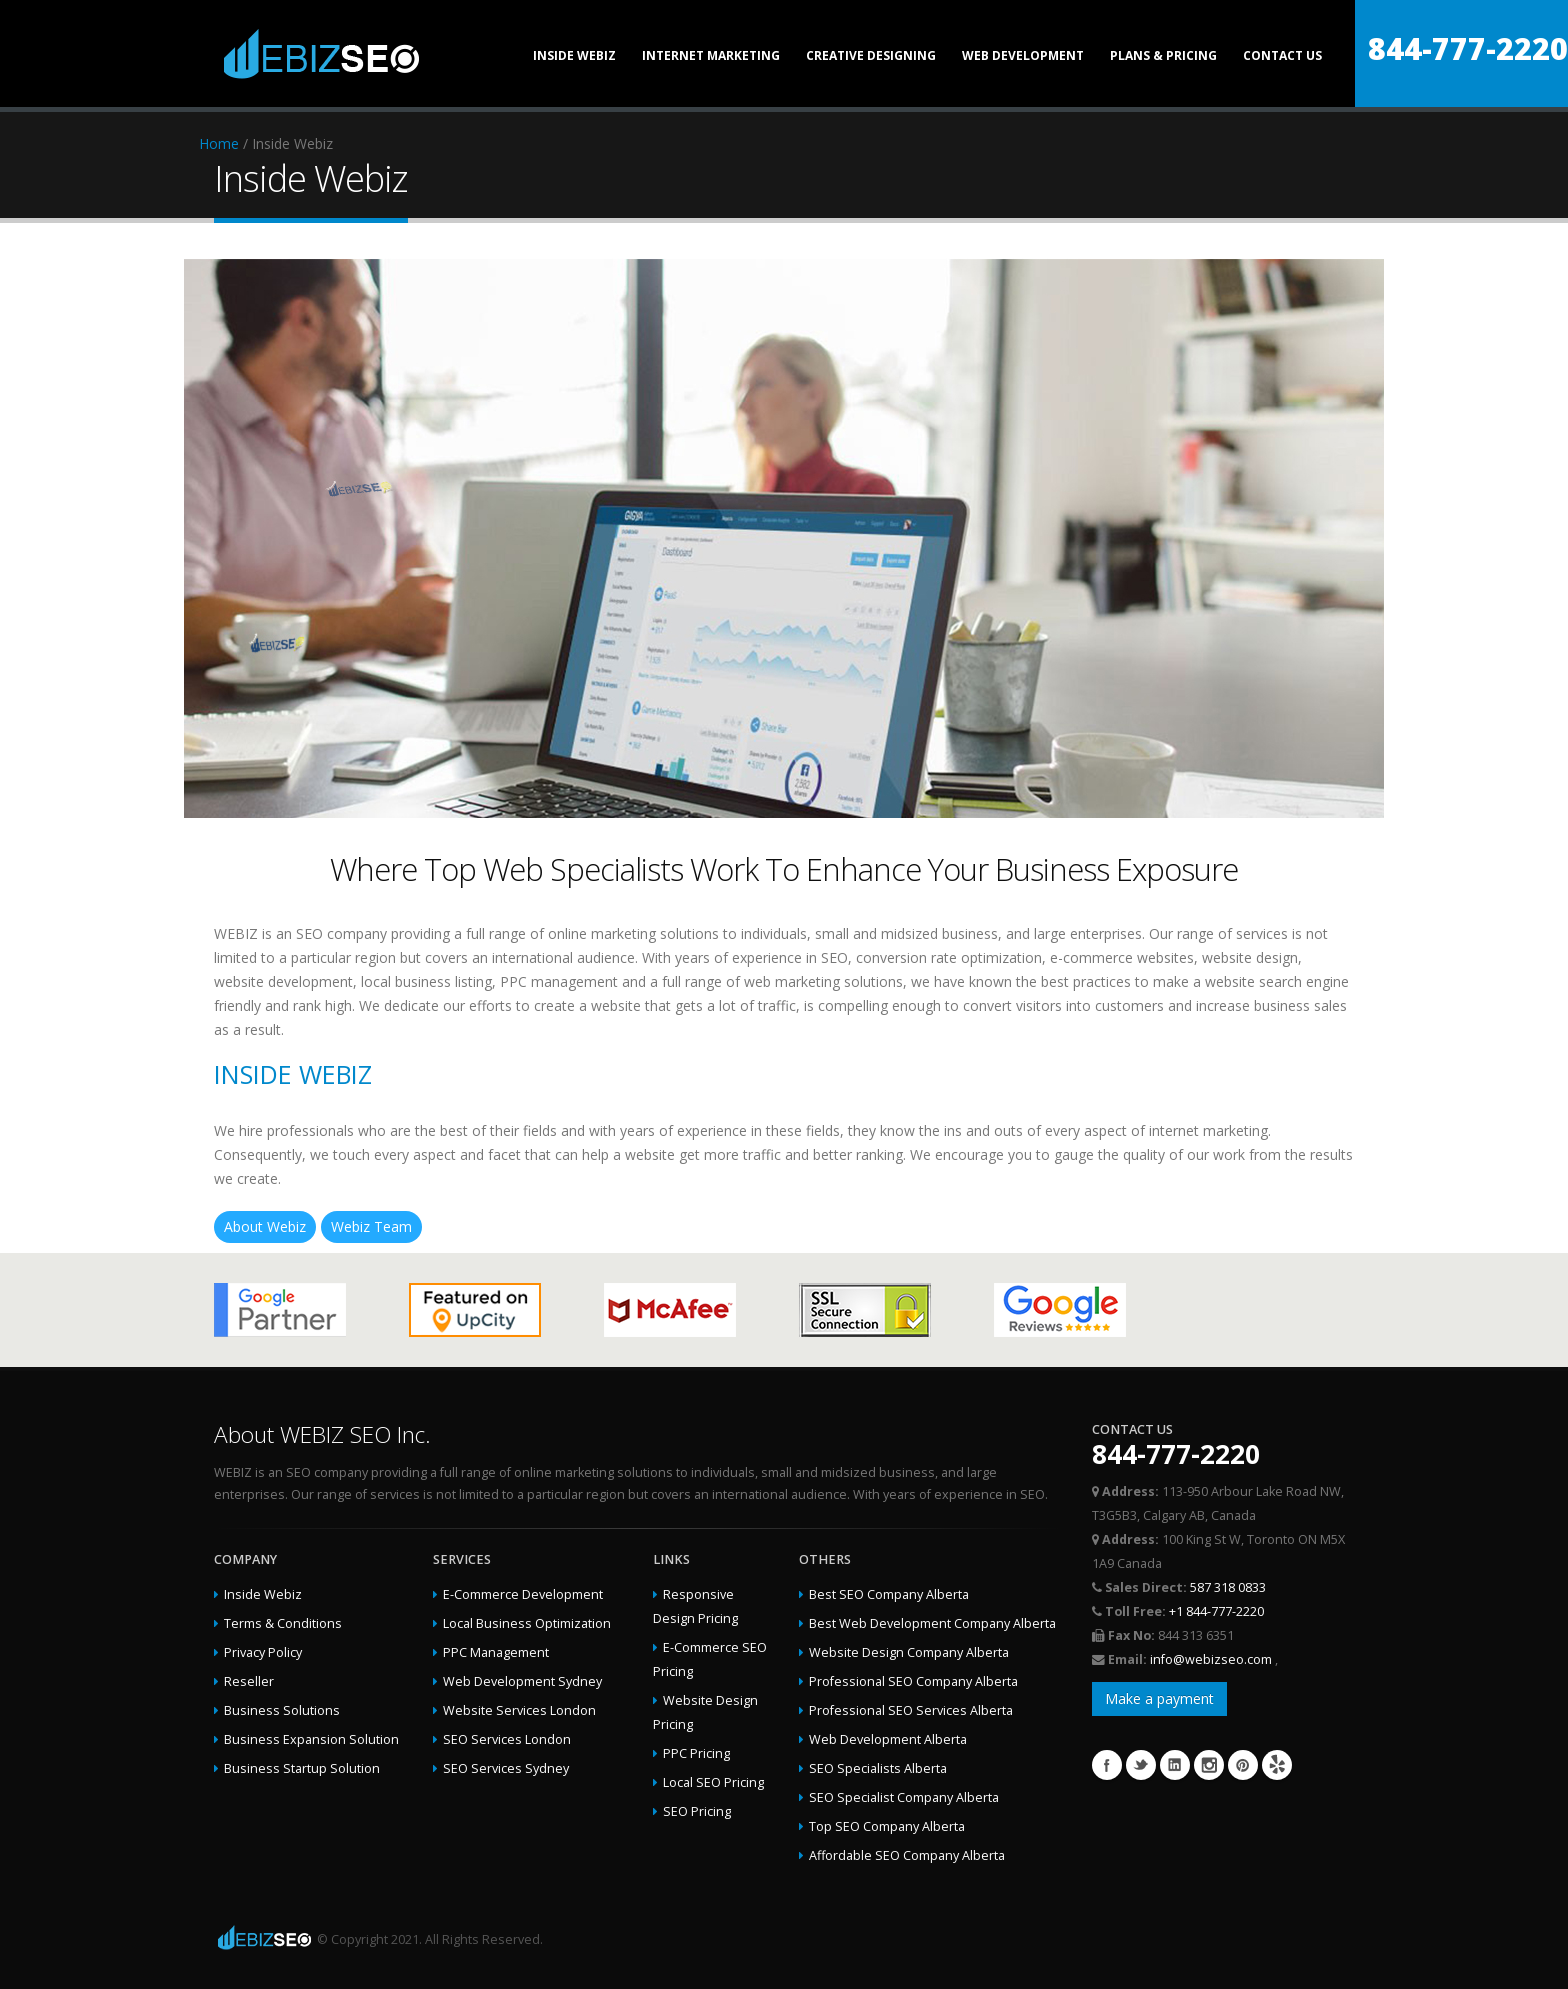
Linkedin (1175, 1765)
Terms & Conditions (283, 1623)
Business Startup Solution (302, 1768)
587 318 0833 (1228, 1587)
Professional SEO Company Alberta (913, 1681)
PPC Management (496, 1652)
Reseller (249, 1681)
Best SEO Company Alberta (889, 1594)
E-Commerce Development (523, 1594)
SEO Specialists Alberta (878, 1768)
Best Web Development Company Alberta (932, 1623)
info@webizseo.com (1212, 1659)
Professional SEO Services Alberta (911, 1710)
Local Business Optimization (527, 1623)
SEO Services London (507, 1739)
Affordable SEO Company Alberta (907, 1855)
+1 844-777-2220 (1216, 1611)
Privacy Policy (263, 1652)
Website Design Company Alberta (909, 1652)
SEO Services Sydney (506, 1768)
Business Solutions (282, 1710)
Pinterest (1243, 1765)
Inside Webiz (263, 1594)
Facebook (1107, 1765)
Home (219, 143)
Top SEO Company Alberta (887, 1826)
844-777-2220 (1468, 48)
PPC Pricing (696, 1753)
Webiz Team (371, 1226)
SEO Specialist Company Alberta (904, 1797)
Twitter (1141, 1765)
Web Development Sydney (522, 1681)
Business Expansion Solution (311, 1739)
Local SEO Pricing (713, 1782)
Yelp (1277, 1765)
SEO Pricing (697, 1811)
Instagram (1209, 1765)
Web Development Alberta (888, 1739)
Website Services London (519, 1710)
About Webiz (265, 1226)
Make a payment (1159, 1698)
